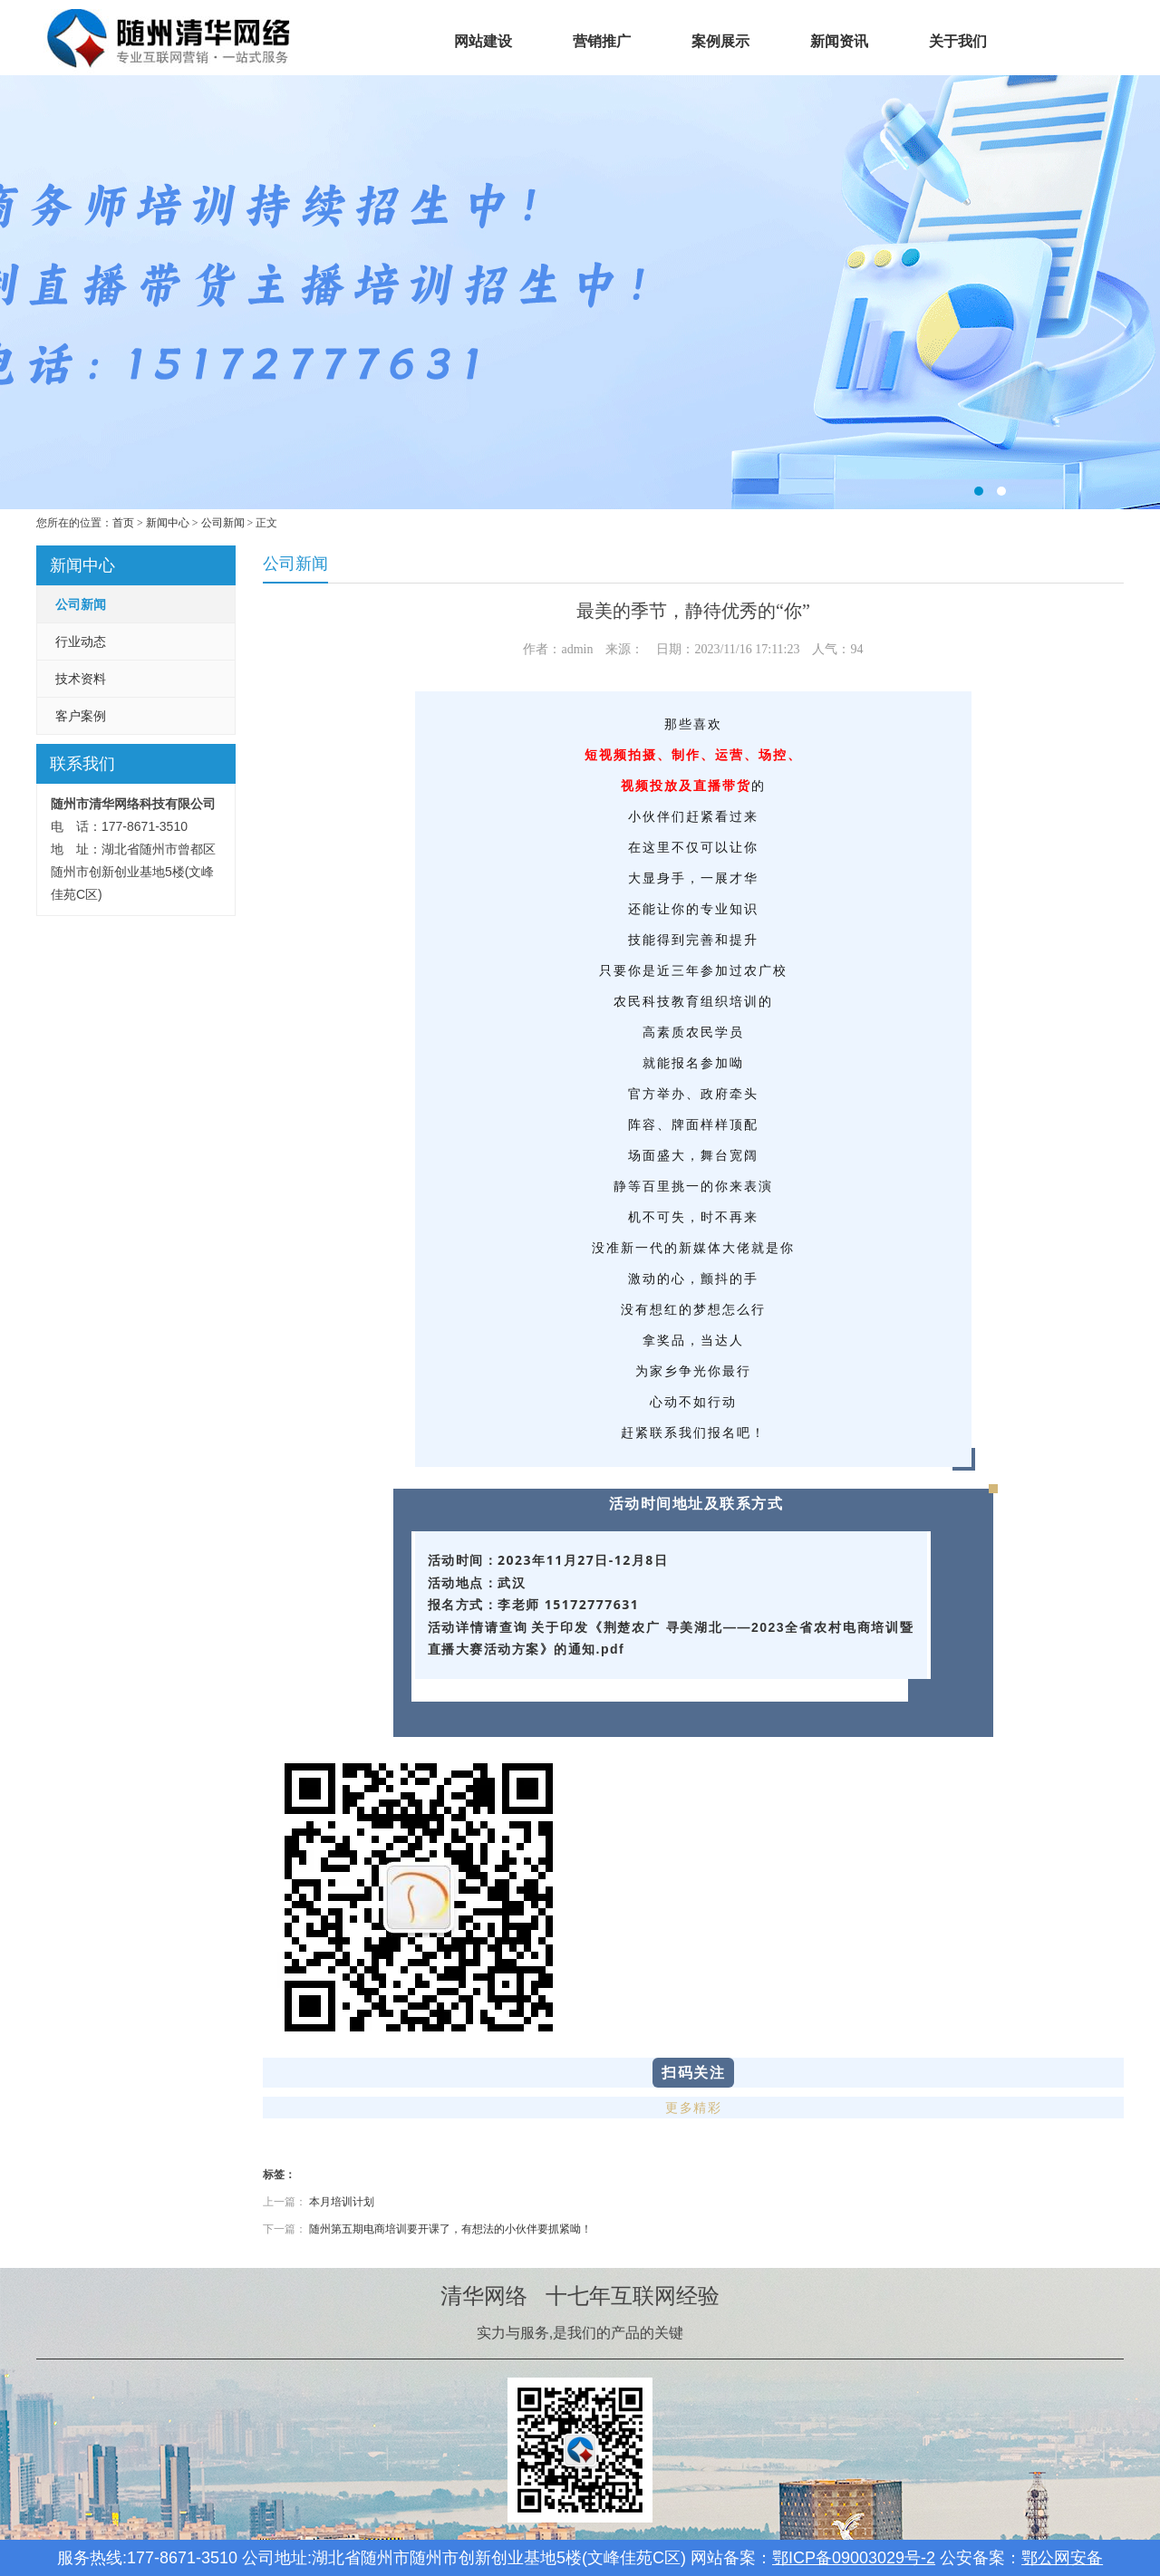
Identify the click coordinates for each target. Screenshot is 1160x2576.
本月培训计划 (341, 2201)
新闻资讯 (839, 41)
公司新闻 (223, 522)
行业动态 (80, 641)
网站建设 (483, 41)
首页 (364, 41)
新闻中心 (167, 522)
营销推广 (602, 41)
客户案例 (80, 716)
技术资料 (80, 678)
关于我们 (958, 41)
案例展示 (720, 41)
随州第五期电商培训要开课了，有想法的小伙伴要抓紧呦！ (450, 2229)
